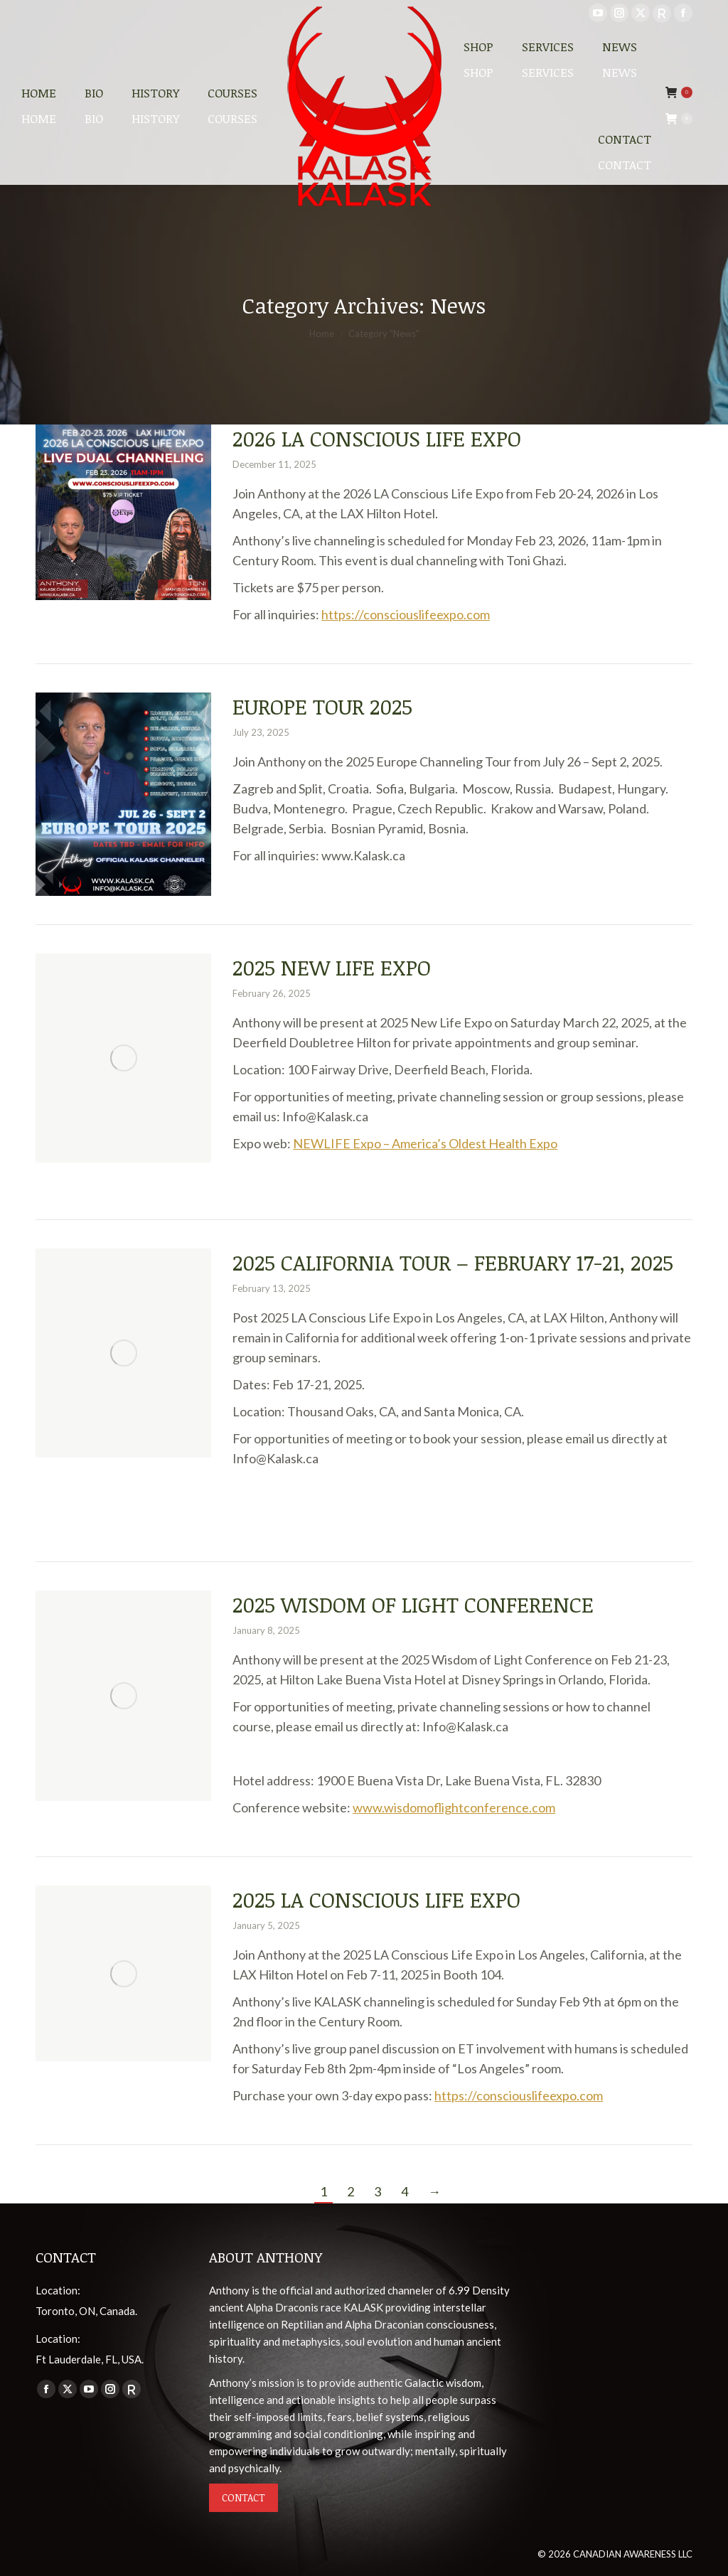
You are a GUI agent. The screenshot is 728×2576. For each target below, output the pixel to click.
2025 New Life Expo (331, 967)
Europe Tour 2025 (322, 706)
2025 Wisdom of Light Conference (413, 1604)
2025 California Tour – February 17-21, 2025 (452, 1262)
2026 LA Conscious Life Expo (376, 438)
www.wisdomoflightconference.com (454, 1807)
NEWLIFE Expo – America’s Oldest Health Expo (425, 1143)
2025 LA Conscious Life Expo (376, 1899)
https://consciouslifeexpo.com (405, 614)
